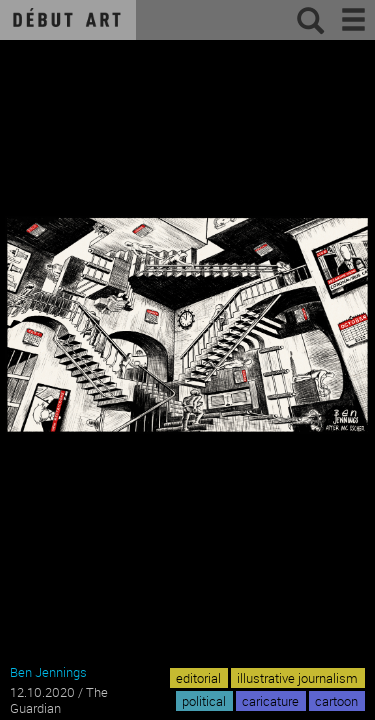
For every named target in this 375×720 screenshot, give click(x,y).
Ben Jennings (48, 672)
